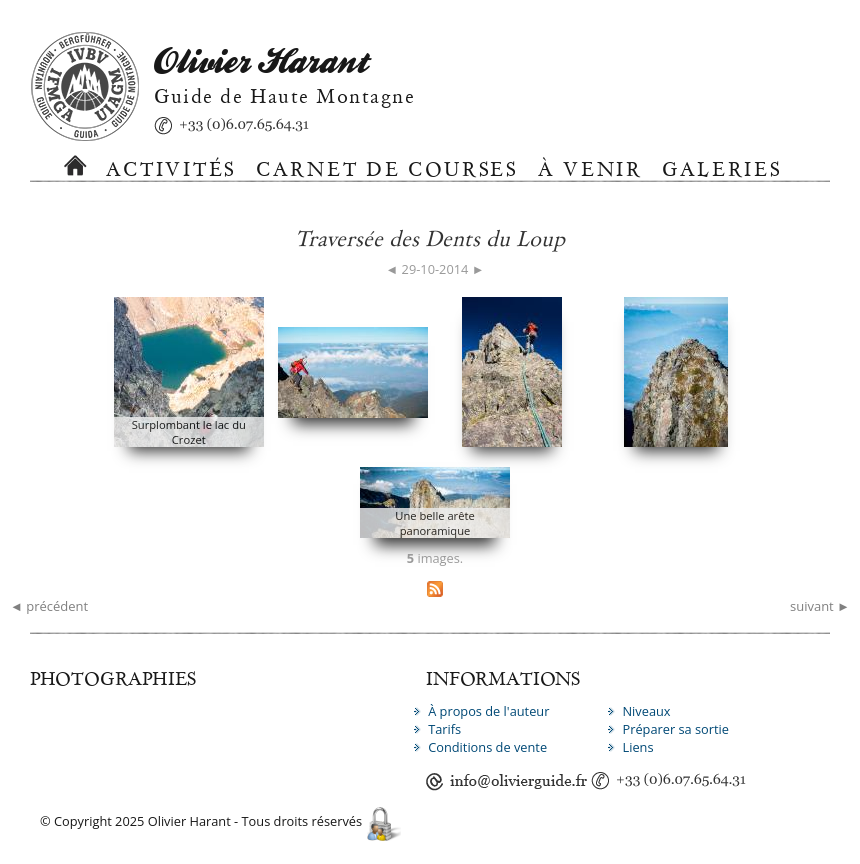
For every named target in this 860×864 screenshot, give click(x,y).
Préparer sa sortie (675, 729)
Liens (637, 747)
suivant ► (820, 606)
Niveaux (646, 711)
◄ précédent (49, 606)
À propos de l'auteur (488, 711)
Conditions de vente (487, 747)
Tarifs (444, 729)
